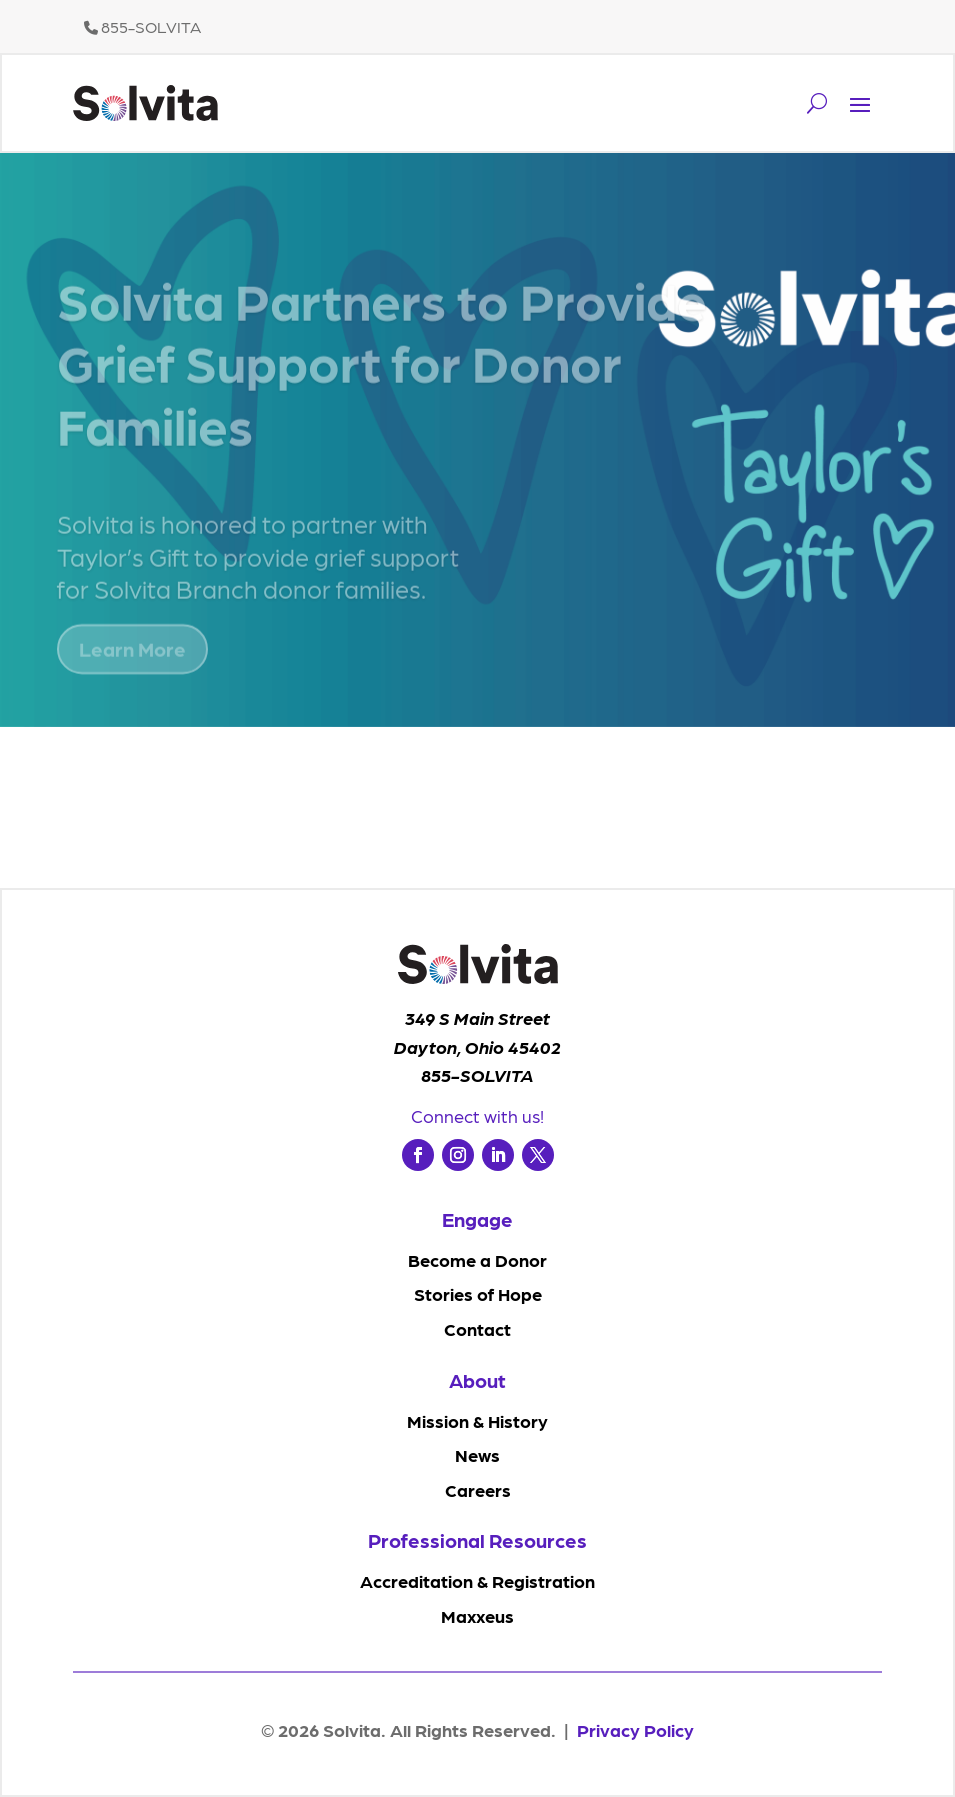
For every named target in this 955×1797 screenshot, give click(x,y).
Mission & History (477, 1420)
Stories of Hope (478, 1293)
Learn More (132, 668)
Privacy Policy (635, 1729)
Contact (477, 1328)
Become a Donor (477, 1259)
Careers (478, 1489)
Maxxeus (477, 1615)
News (477, 1454)
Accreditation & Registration (477, 1580)
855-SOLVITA (142, 26)
